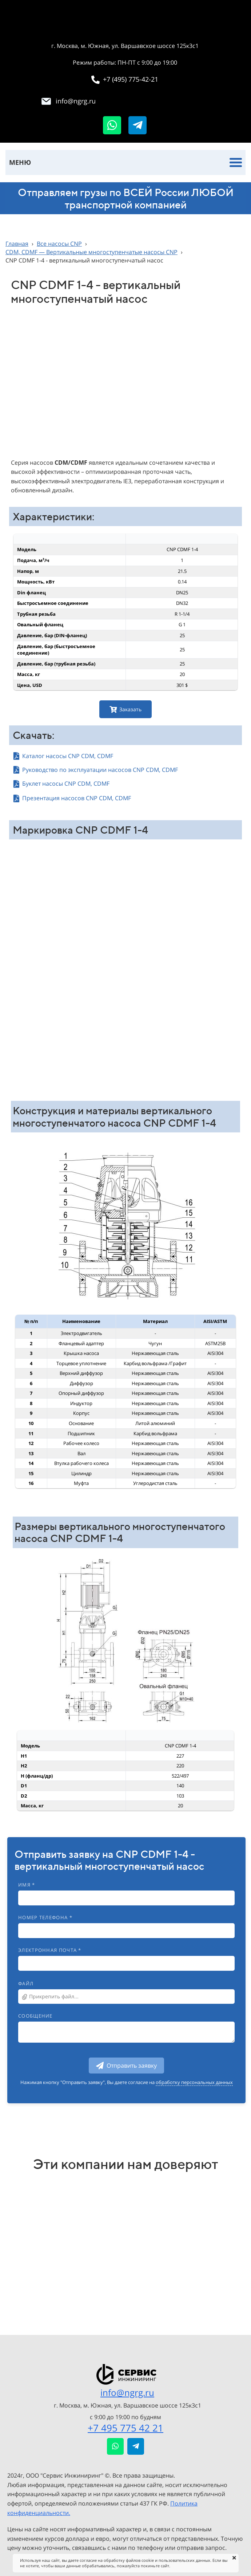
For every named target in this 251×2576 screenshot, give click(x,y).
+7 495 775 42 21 (125, 2427)
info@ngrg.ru (127, 2392)
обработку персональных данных (194, 2082)
